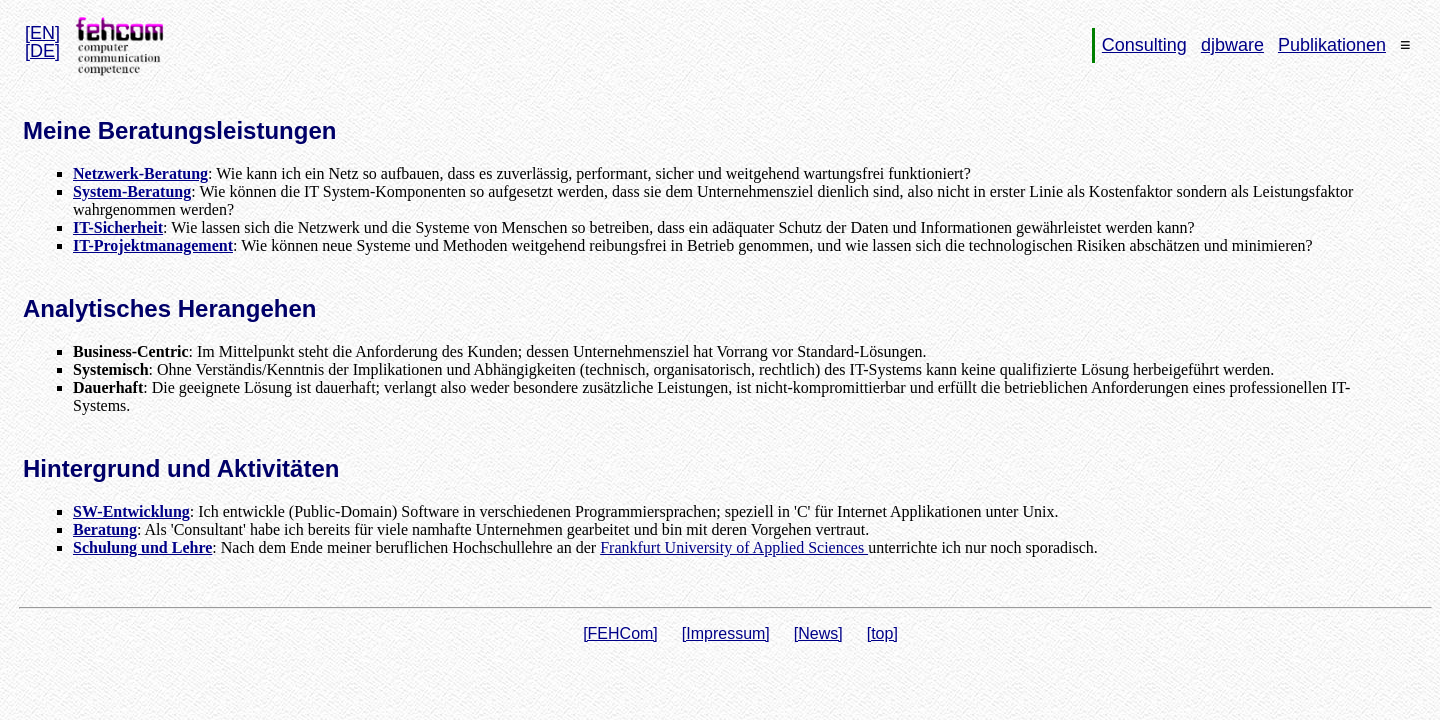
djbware (1232, 45)
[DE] (42, 51)
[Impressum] (726, 633)
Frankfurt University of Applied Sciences (734, 547)
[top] (882, 633)
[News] (818, 633)
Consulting (1144, 45)
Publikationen (1332, 45)
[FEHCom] (620, 633)
